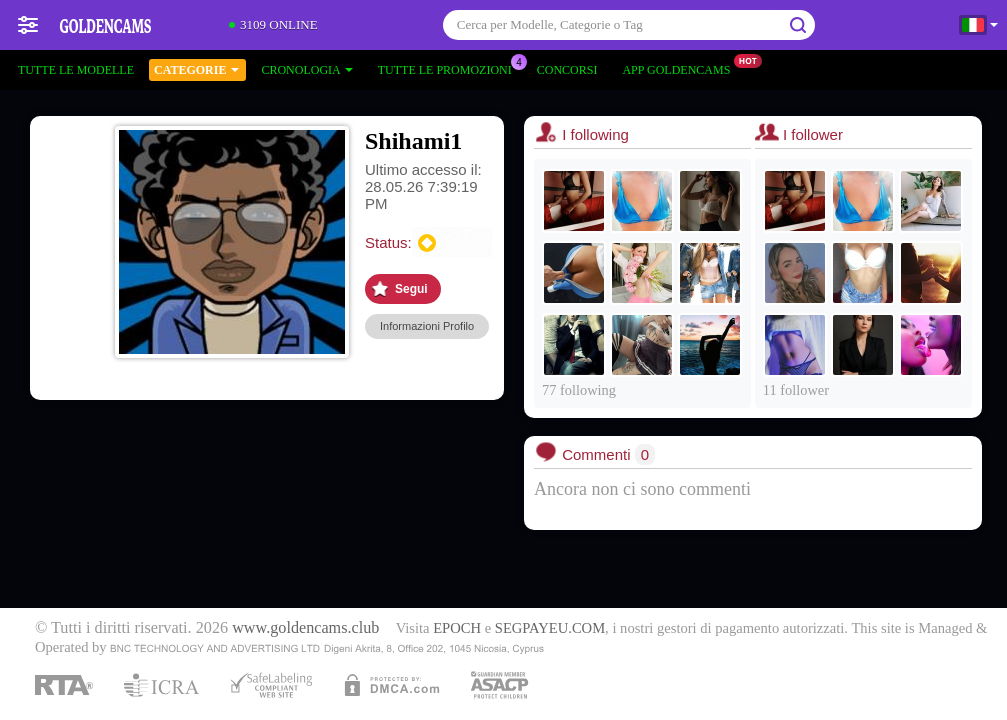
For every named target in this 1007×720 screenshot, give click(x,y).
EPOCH (457, 628)
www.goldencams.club (305, 628)
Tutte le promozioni (450, 68)
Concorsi (567, 70)
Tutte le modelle (76, 70)
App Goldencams (681, 68)
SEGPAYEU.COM (550, 628)
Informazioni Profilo (427, 326)
